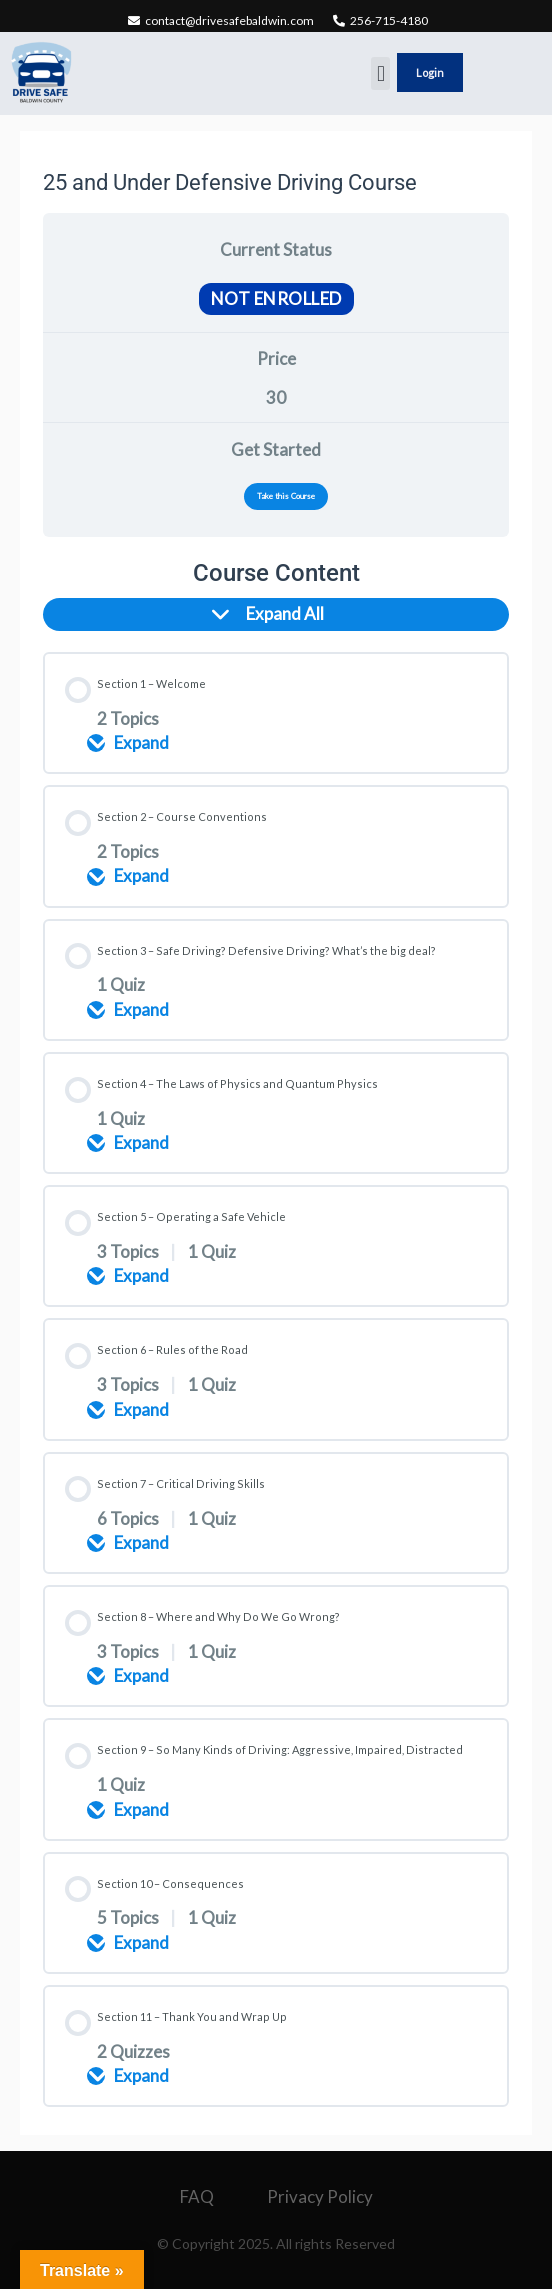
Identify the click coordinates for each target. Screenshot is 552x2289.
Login (430, 72)
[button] (380, 73)
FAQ (197, 2196)
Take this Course (286, 496)
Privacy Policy (320, 2196)
